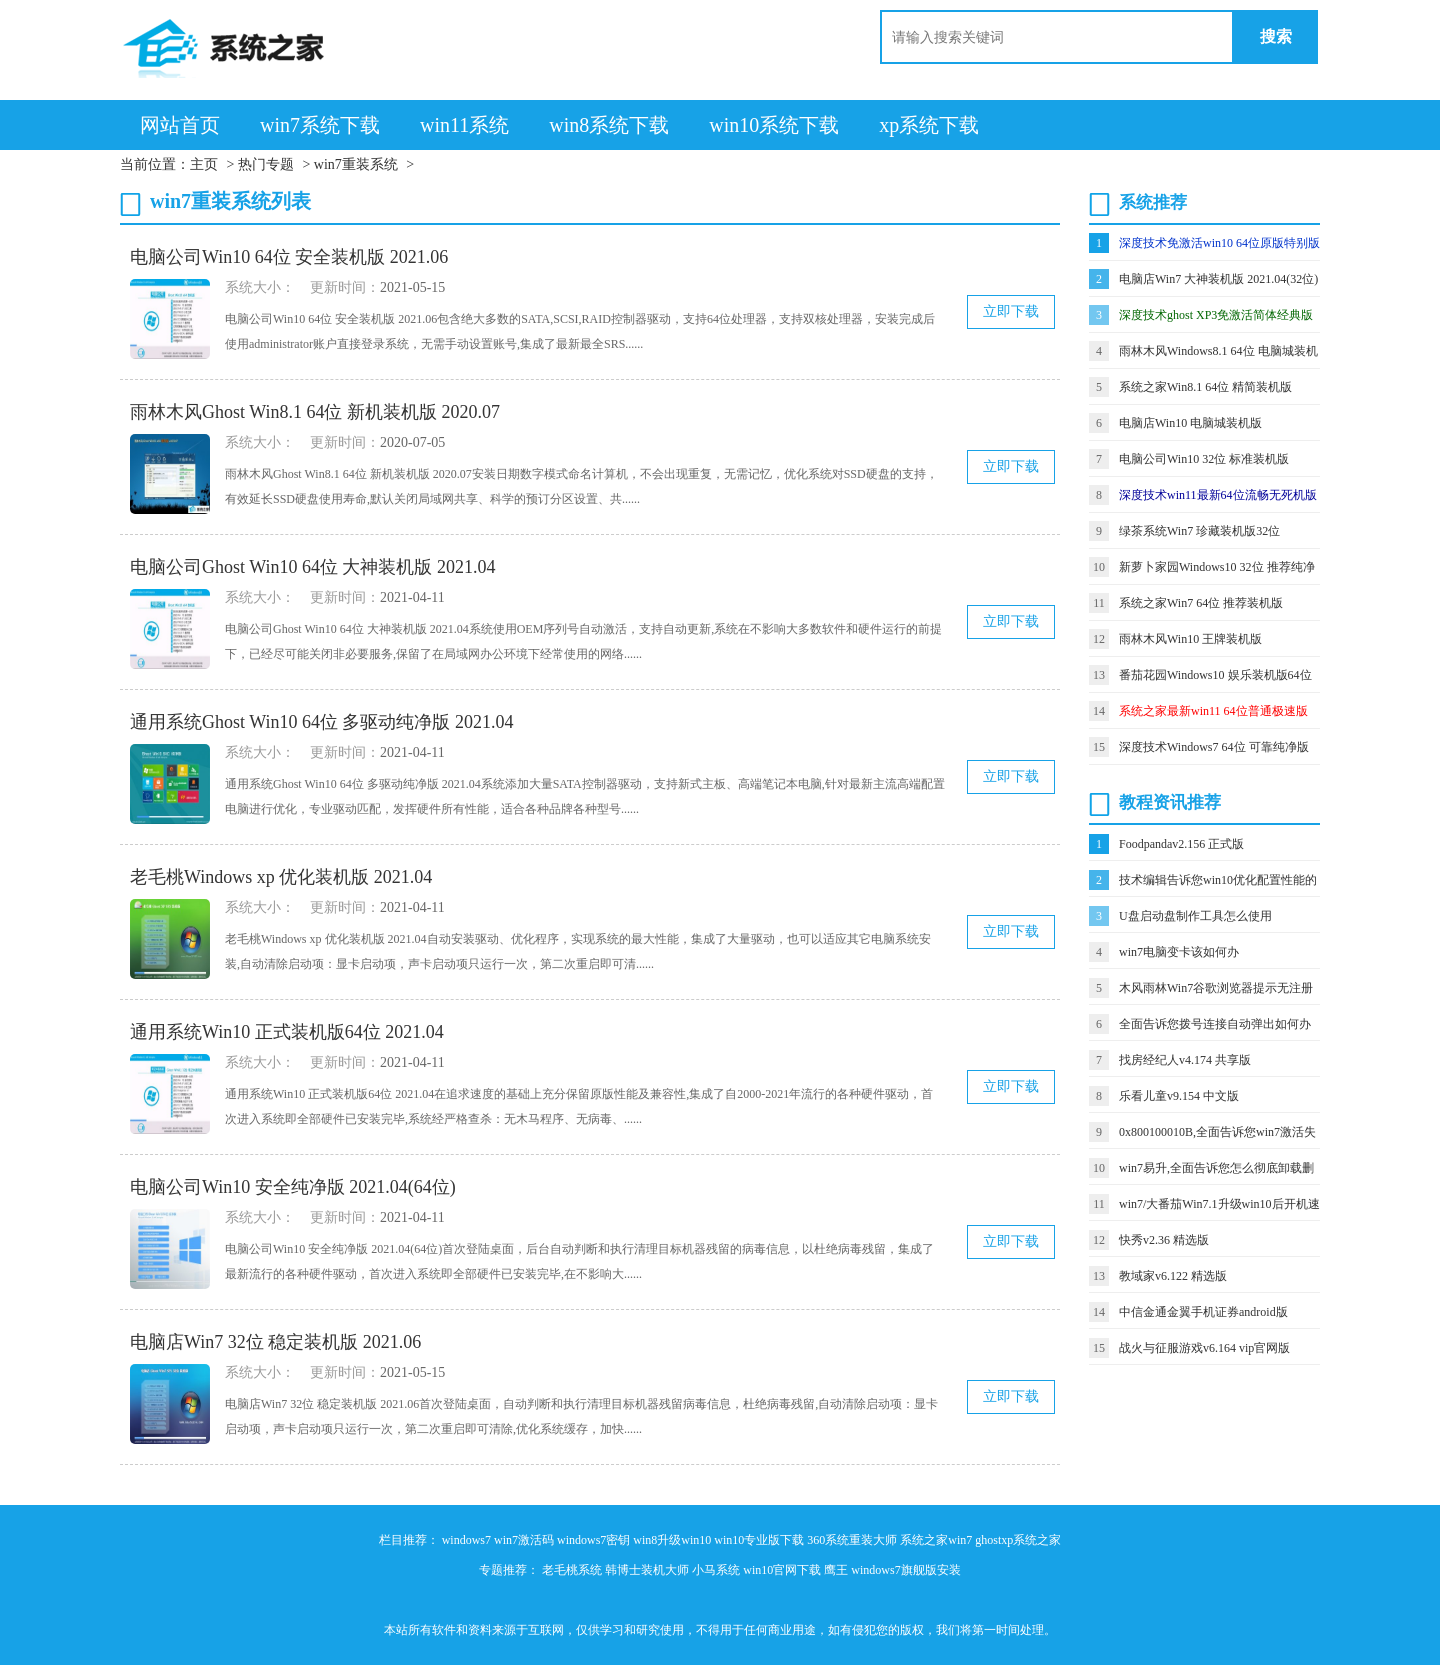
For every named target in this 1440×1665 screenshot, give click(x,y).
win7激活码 (524, 1540)
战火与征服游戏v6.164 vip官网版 (1204, 1348)
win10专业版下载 (759, 1540)
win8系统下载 (609, 125)
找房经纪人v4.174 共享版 (1185, 1060)
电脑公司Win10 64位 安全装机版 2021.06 (289, 257)
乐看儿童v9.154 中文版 (1179, 1096)
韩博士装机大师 (647, 1570)
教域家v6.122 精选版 (1173, 1276)
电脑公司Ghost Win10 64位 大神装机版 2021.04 (312, 567)
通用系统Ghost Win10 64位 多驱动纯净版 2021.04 (321, 722)
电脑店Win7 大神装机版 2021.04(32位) (1218, 279)
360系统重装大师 (852, 1540)
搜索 (1276, 36)
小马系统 (716, 1570)
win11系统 (464, 125)
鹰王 (836, 1570)
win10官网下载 (782, 1570)
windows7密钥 (593, 1540)
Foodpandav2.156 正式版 (1181, 844)
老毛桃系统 (572, 1570)
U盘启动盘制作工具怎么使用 (1195, 916)
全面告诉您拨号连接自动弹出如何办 (1215, 1024)
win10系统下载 (774, 125)
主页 (204, 164)
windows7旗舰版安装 (905, 1570)
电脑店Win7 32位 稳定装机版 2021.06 (275, 1342)
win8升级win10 (672, 1540)
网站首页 (180, 125)
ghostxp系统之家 (1018, 1540)
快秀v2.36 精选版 (1164, 1240)
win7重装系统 (356, 164)
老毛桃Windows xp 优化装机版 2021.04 (281, 877)
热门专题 (266, 164)
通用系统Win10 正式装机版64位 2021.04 (287, 1032)
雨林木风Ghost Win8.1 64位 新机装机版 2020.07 (315, 412)
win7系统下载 (320, 125)
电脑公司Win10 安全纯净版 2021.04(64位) (293, 1187)
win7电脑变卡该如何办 (1179, 952)
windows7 (466, 1540)
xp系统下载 (929, 125)
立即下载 (1011, 311)
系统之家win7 (936, 1540)
